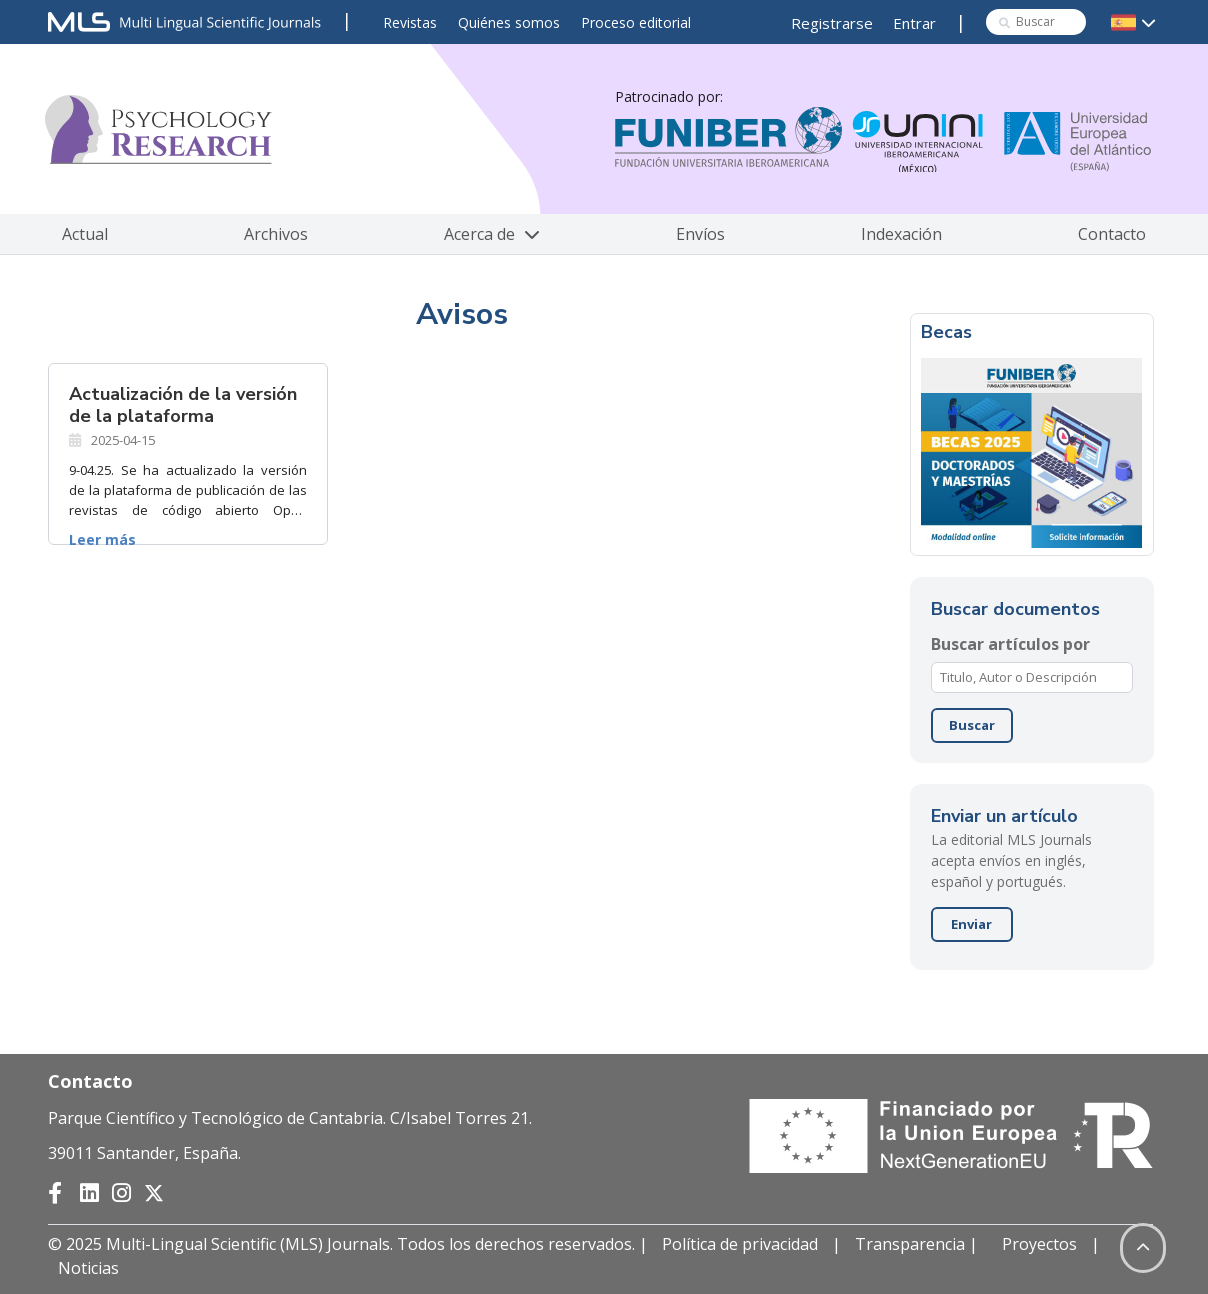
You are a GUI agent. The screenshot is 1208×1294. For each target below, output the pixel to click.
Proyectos (1039, 1244)
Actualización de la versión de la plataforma (183, 405)
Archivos (276, 234)
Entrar (914, 23)
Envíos (700, 234)
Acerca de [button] (491, 234)
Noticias (88, 1268)
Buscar (972, 725)
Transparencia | (918, 1244)
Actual (85, 234)
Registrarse (832, 23)
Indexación (901, 234)
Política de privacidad (740, 1244)
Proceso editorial (636, 22)
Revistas (410, 22)
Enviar (971, 924)
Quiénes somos (509, 22)
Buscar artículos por (1010, 644)
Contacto (1112, 234)
